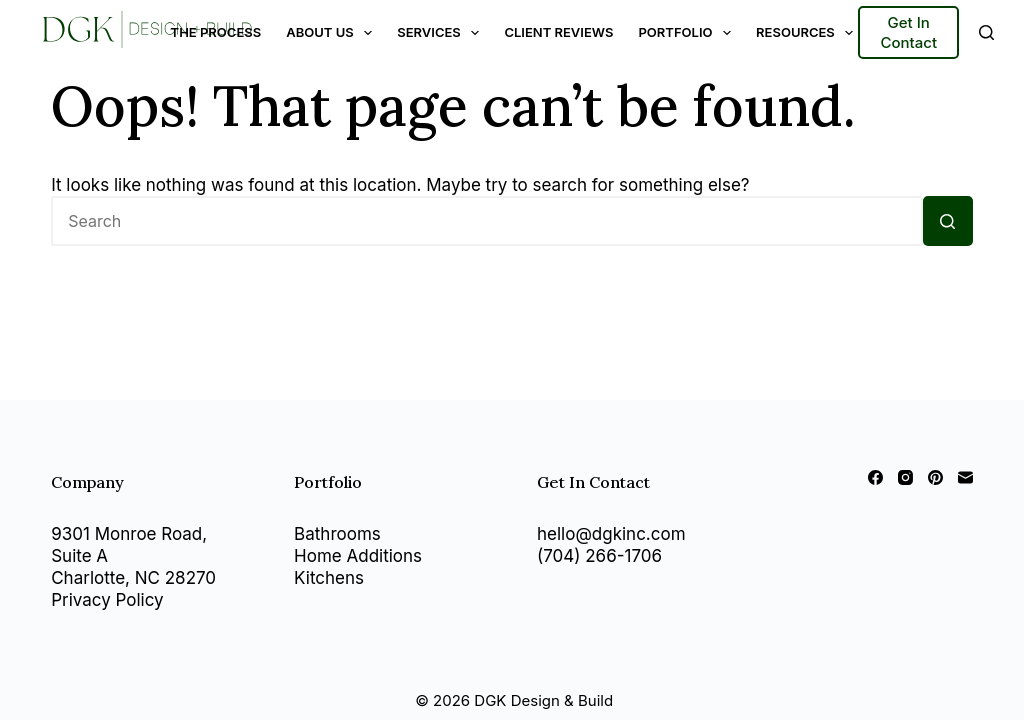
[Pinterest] (935, 477)
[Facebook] (875, 477)
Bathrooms (337, 534)
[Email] (965, 477)
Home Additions (358, 556)
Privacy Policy (107, 600)
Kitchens (329, 578)
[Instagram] (905, 477)
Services (442, 33)
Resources (808, 33)
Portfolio (688, 33)
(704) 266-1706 (599, 556)
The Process (216, 32)
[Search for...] (487, 221)
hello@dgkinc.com (611, 534)
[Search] (986, 32)
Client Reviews (558, 32)
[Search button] (948, 221)
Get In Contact (908, 32)
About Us (333, 33)
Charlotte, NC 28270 (133, 578)
